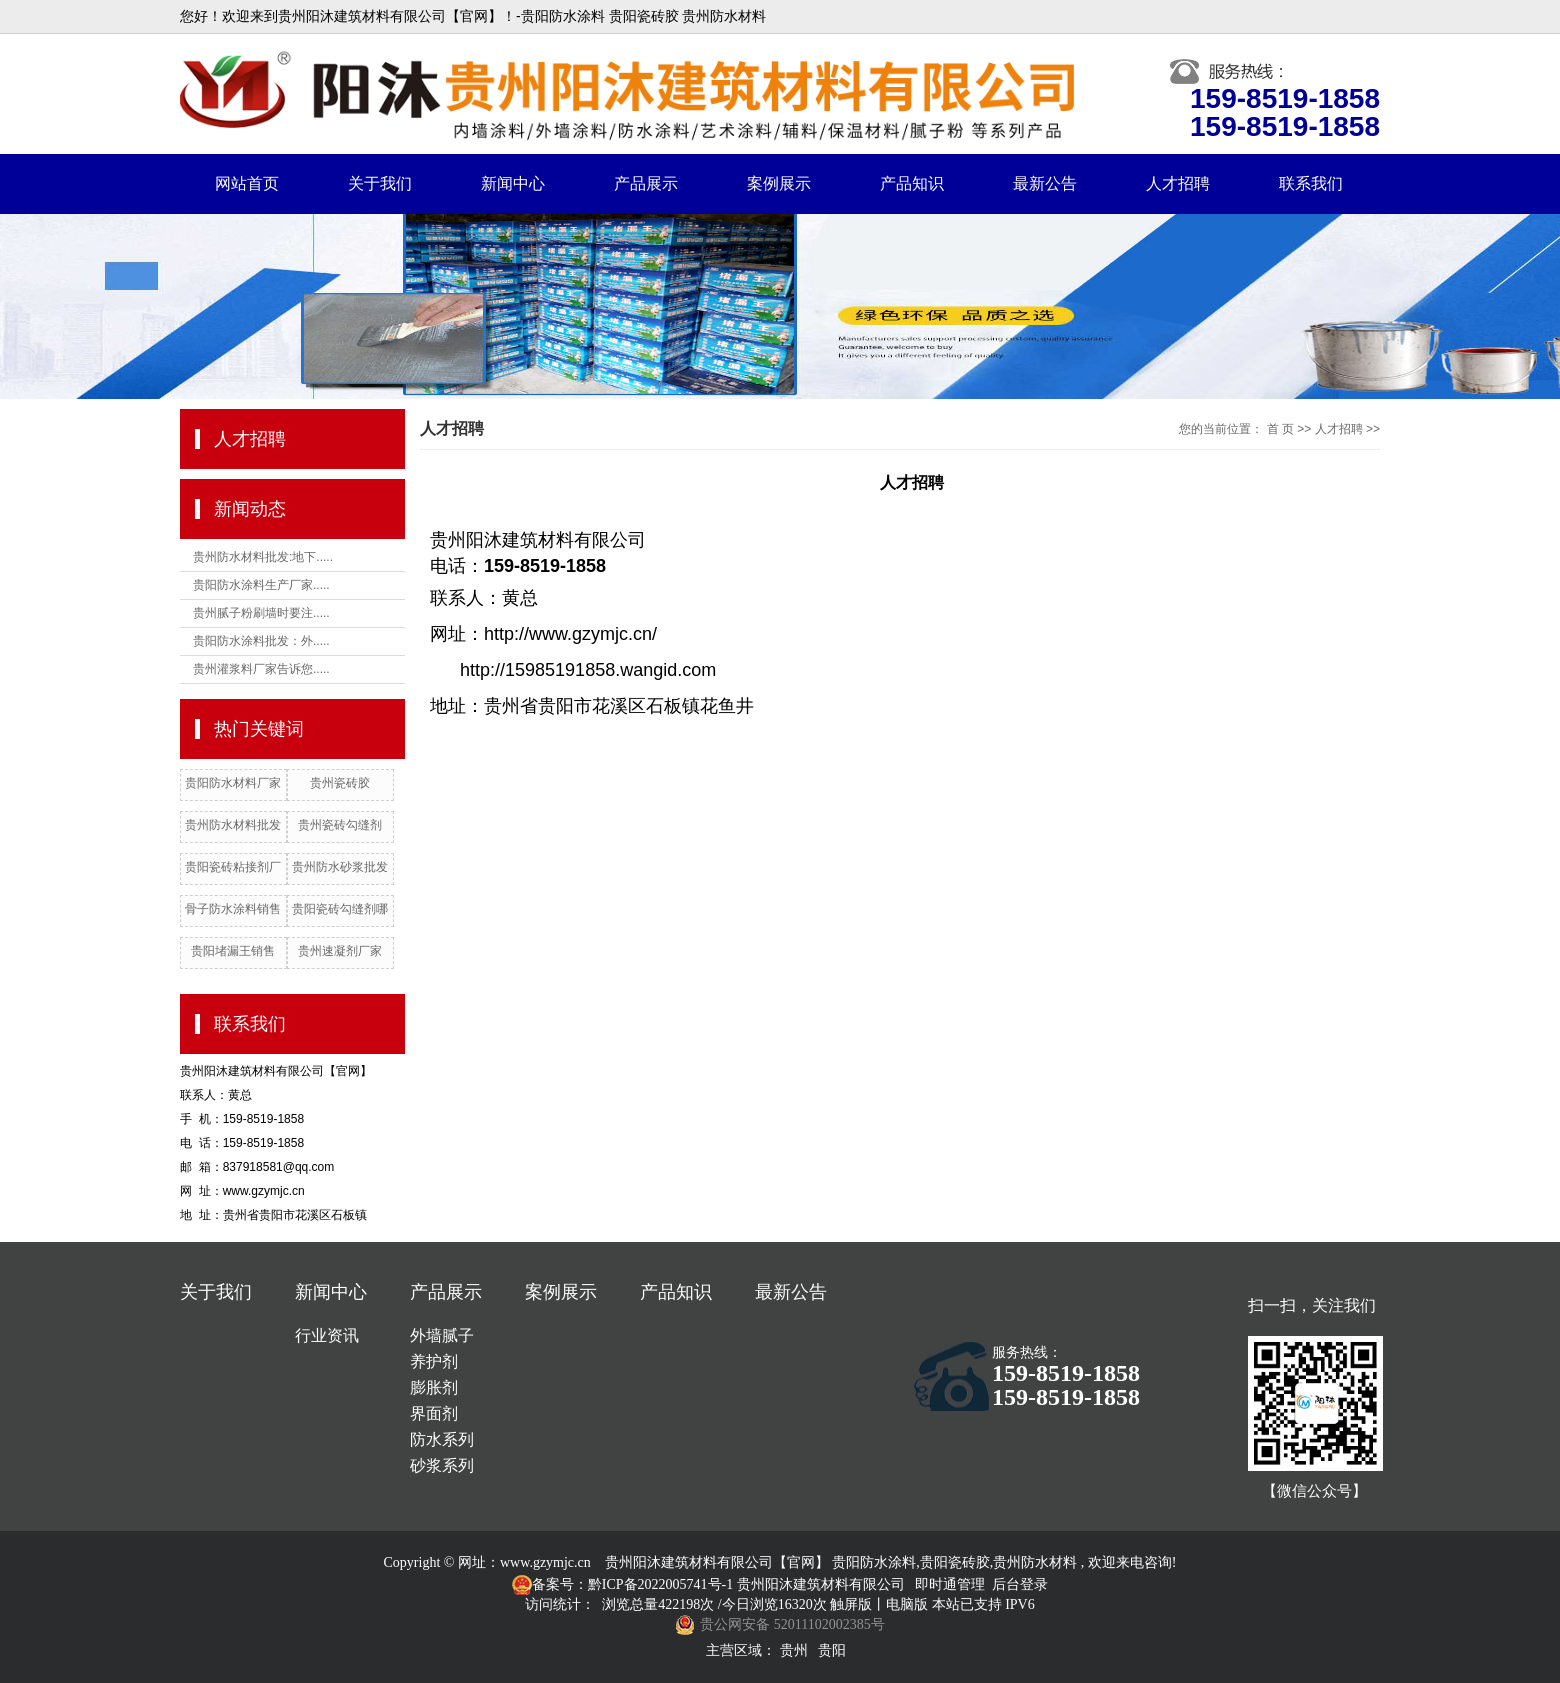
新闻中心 (513, 183)
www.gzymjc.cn (545, 1562)
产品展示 (646, 183)
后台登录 (1020, 1584)
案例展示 (779, 183)
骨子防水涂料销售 (233, 909)
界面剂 (434, 1413)
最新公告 (1045, 183)
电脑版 (907, 1604)
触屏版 (851, 1604)
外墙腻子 (442, 1335)
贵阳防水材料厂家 (233, 783)
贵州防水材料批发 (233, 825)
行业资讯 (327, 1335)
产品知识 (912, 183)
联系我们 (1311, 183)
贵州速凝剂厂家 (340, 951)
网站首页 (247, 183)
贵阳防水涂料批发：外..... (261, 641)
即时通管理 (950, 1584)
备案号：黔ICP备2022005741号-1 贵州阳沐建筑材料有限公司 (718, 1584)
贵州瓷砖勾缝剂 (340, 825)
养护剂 (434, 1361)
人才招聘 (1178, 183)
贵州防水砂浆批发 (340, 867)
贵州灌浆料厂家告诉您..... (261, 669)
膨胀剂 (434, 1387)
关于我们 (380, 183)
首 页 (1280, 429)
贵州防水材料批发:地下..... (263, 557)
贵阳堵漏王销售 (233, 951)
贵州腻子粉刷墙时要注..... (261, 613)
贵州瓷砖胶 (340, 783)
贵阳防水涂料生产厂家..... (261, 585)
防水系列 (442, 1439)
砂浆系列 (442, 1465)
